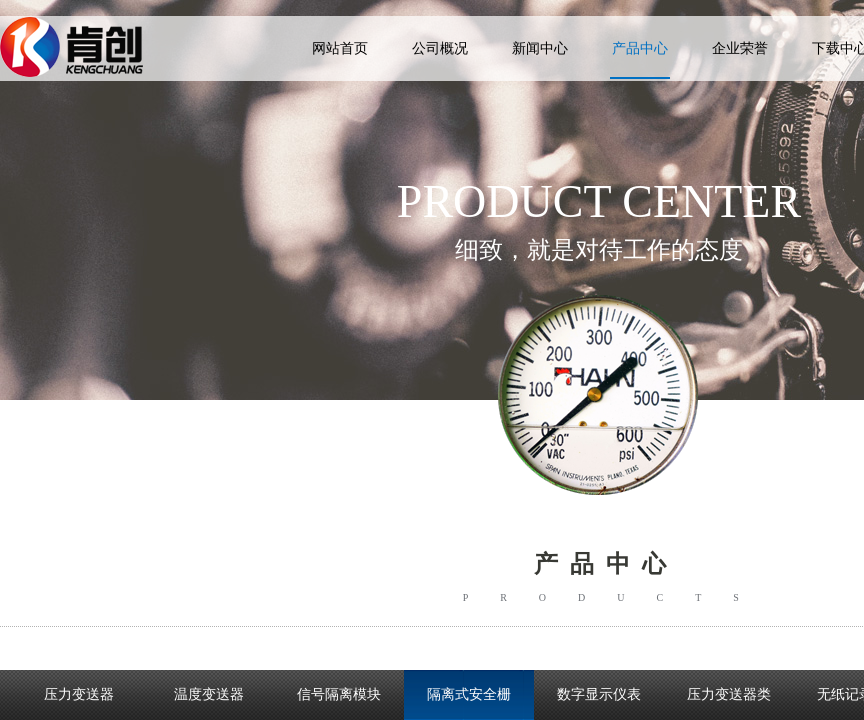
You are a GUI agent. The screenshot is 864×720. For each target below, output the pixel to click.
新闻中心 (540, 48)
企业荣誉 (740, 48)
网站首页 (340, 48)
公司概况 (440, 48)
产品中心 (640, 48)
